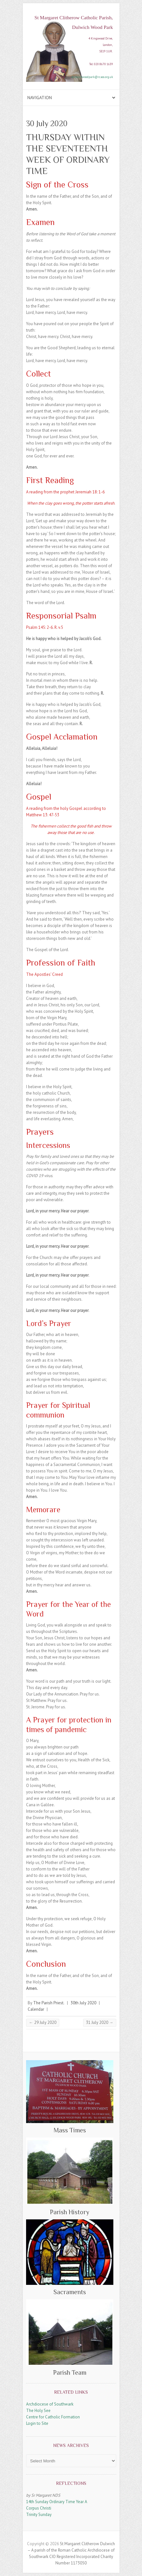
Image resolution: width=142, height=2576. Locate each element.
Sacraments (69, 2291)
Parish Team (69, 2372)
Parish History (69, 2212)
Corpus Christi (38, 2508)
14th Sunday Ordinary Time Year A (56, 2501)
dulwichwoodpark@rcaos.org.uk (92, 77)
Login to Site (37, 2423)
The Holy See (38, 2410)
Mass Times (69, 2130)
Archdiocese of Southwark (49, 2404)
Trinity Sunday (39, 2514)
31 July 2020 (99, 2022)
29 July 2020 (42, 2022)
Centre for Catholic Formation (53, 2417)
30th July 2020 (83, 2003)
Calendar (36, 2009)
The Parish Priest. (48, 2003)
